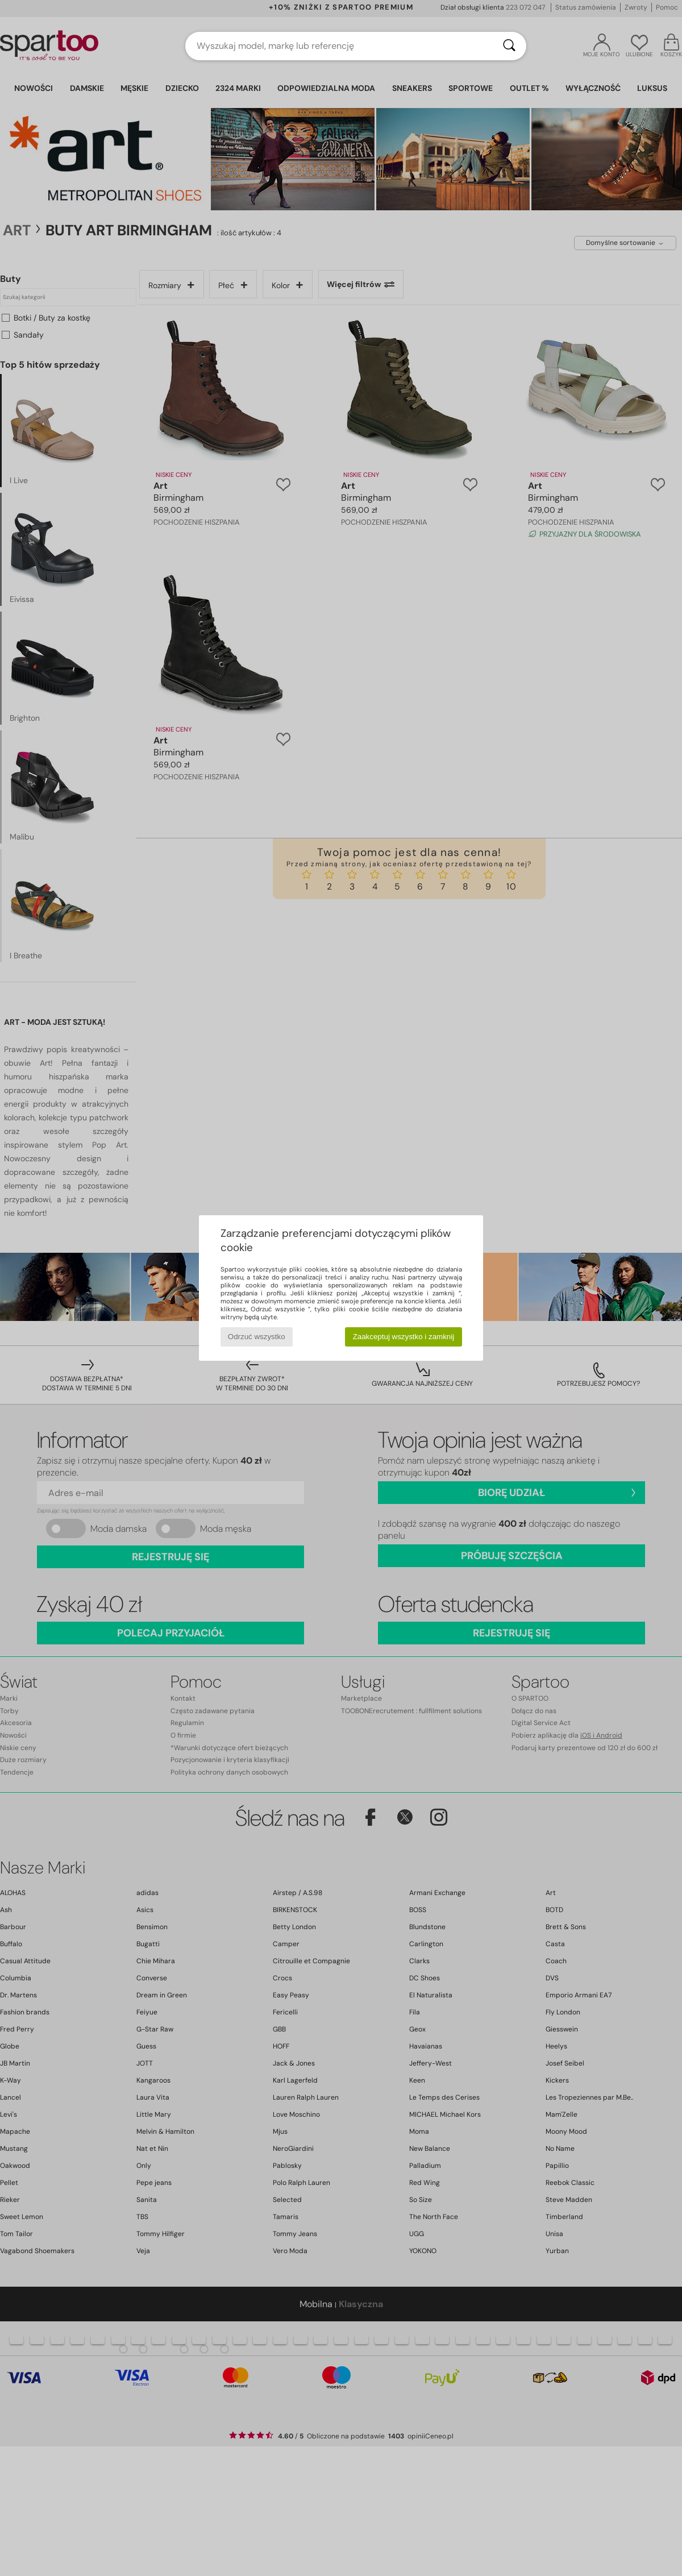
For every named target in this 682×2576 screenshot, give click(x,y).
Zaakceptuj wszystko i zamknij (404, 1336)
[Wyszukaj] (509, 46)
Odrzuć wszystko (256, 1336)
